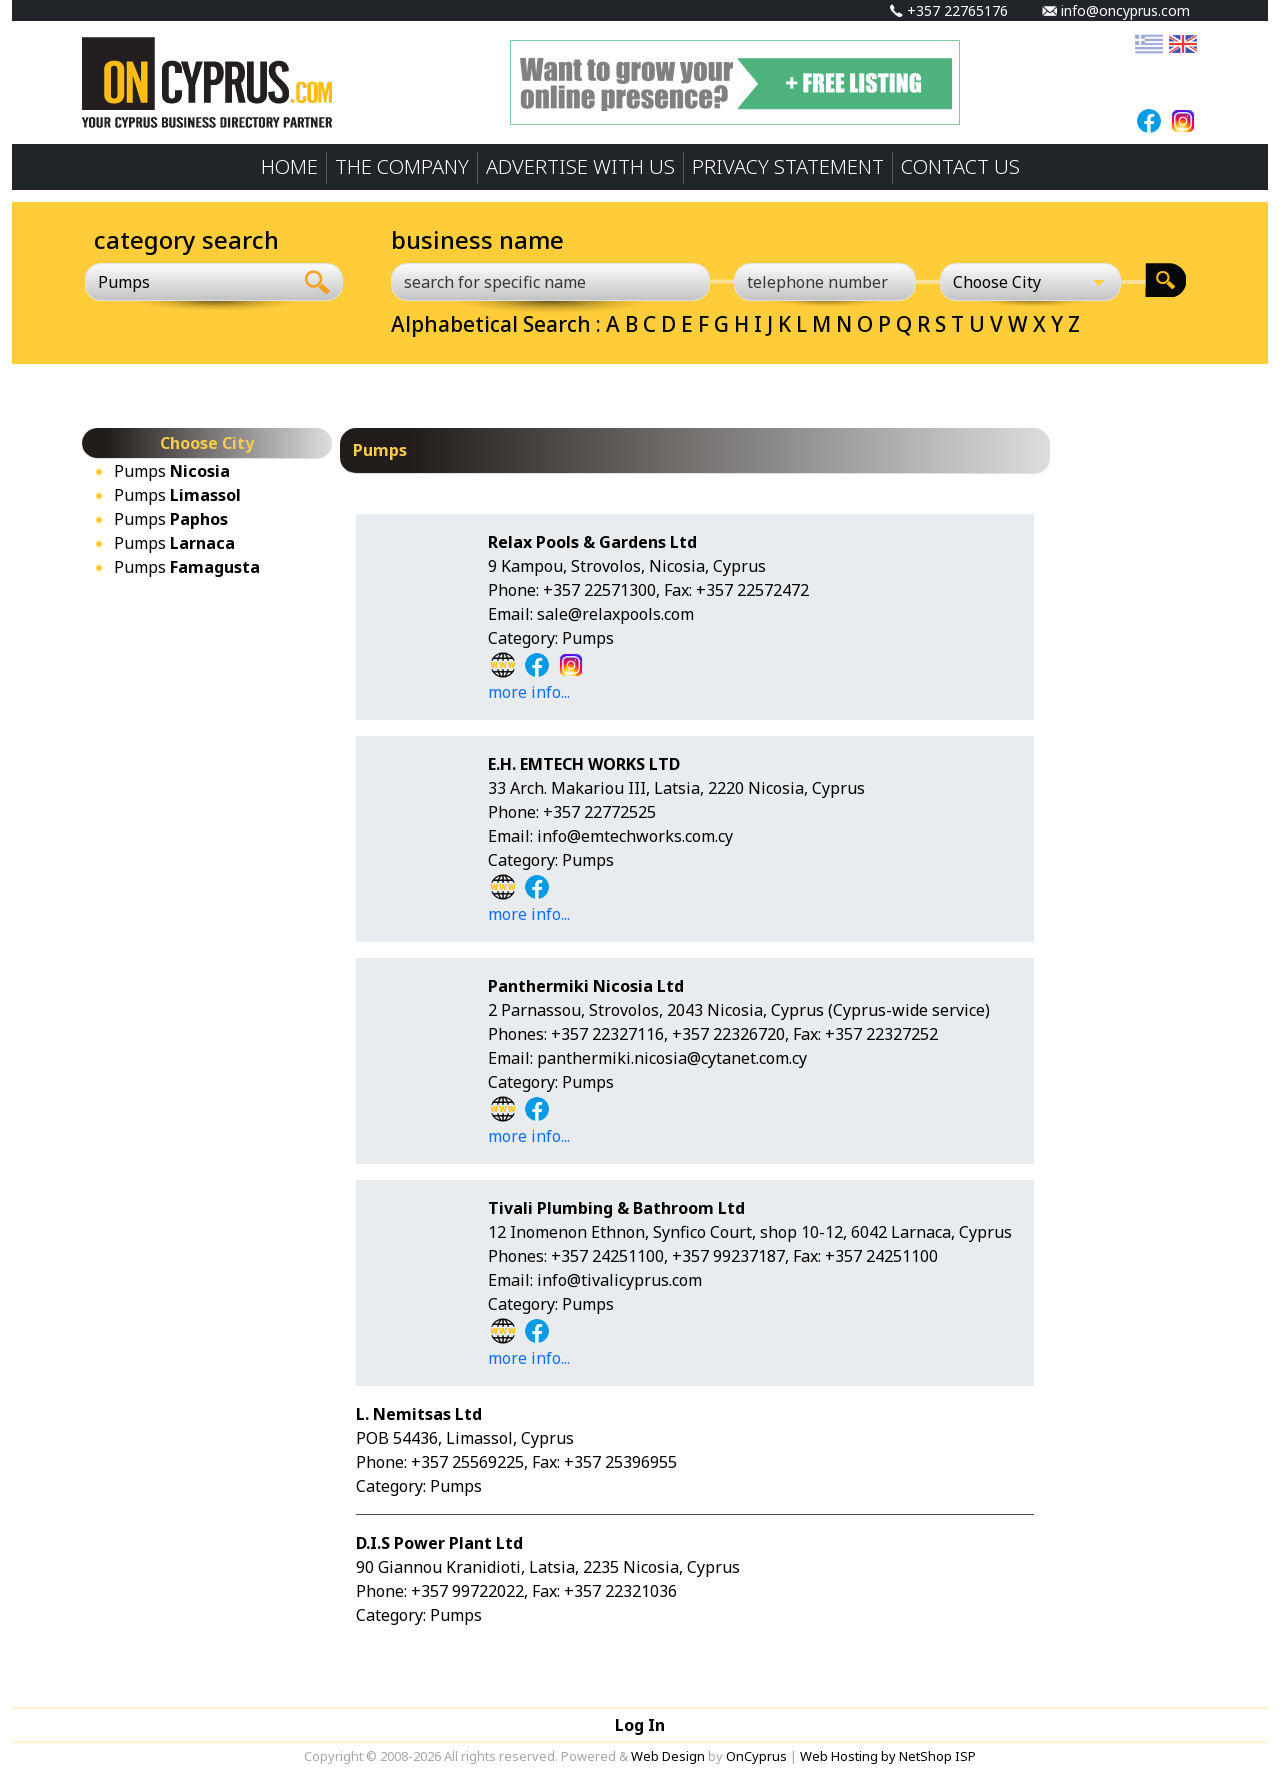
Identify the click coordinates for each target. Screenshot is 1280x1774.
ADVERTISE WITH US (580, 166)
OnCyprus (756, 1756)
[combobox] (189, 282)
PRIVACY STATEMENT (788, 166)
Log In (640, 1725)
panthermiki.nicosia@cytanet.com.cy (672, 1058)
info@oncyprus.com (1116, 10)
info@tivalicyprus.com (619, 1280)
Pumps (172, 471)
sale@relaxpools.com (615, 614)
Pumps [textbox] (124, 282)
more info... (529, 692)
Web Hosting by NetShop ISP (888, 1756)
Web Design (668, 1756)
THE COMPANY (402, 166)
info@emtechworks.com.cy (635, 836)
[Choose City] (1031, 282)
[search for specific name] (550, 282)
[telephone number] (825, 282)
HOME (289, 166)
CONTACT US (960, 166)
